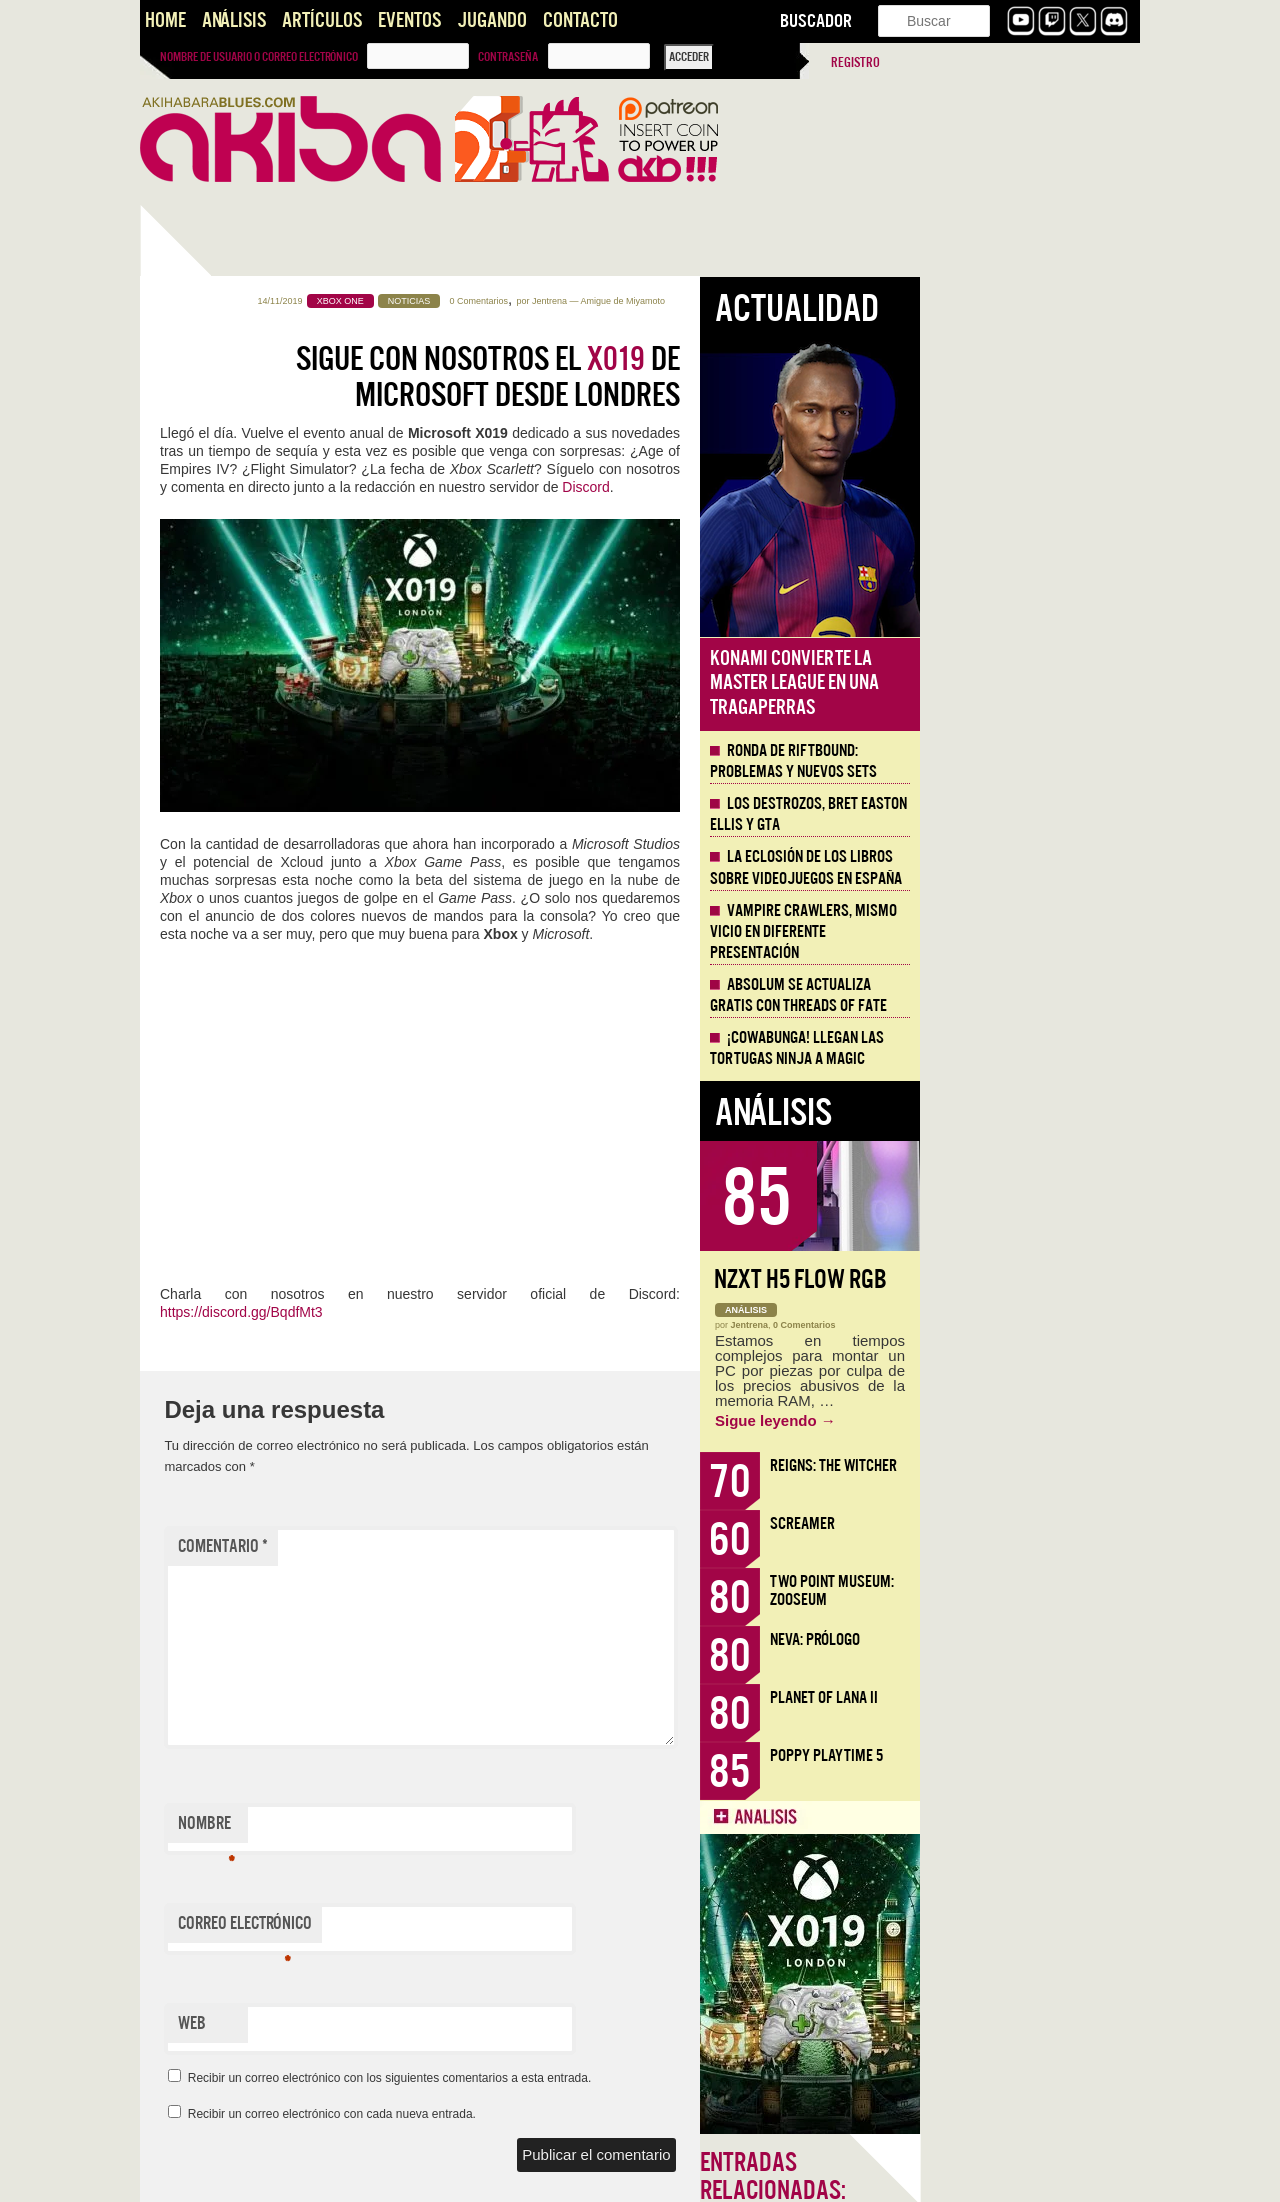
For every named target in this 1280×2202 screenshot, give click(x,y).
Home (165, 20)
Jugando (492, 20)
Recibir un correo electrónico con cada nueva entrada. (552, 2114)
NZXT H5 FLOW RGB (1020, 1279)
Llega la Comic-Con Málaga (230, 1157)
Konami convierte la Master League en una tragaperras (1014, 683)
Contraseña (508, 57)
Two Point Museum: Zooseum (1052, 1590)
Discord (805, 487)
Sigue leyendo (995, 1420)
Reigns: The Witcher (1053, 1465)
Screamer (1022, 1523)
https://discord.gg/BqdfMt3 (461, 1312)
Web (412, 2023)
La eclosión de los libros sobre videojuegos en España (1026, 867)
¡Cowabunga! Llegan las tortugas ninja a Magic (1017, 1048)
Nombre (426, 1828)
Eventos (409, 20)
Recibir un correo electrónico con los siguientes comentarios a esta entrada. (610, 2078)
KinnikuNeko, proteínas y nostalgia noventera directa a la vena (239, 708)
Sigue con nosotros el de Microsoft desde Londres (708, 377)
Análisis (234, 20)
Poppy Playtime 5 (1046, 1755)
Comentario (443, 1546)
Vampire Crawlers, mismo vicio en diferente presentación (1023, 932)
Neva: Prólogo (1035, 1639)
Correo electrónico (465, 1928)
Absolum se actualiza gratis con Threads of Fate (1018, 995)
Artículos (322, 20)
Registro (855, 62)
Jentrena (769, 301)
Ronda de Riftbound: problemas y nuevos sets (1013, 761)
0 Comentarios (699, 301)
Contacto (580, 20)
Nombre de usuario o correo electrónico (259, 57)
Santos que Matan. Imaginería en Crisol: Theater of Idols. (239, 1410)
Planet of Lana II (1044, 1697)
